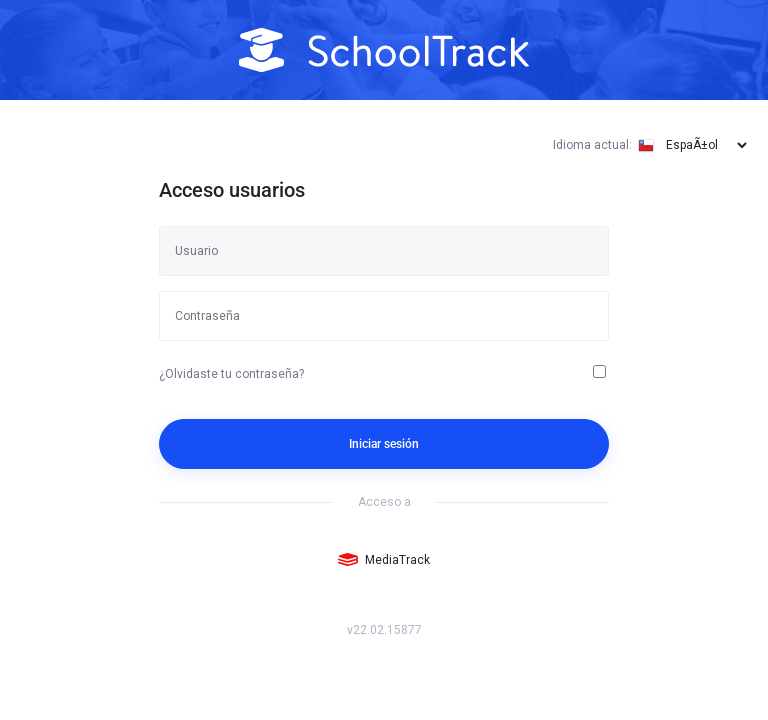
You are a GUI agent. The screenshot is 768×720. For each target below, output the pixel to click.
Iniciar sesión (384, 444)
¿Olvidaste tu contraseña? (231, 374)
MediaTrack (383, 560)
